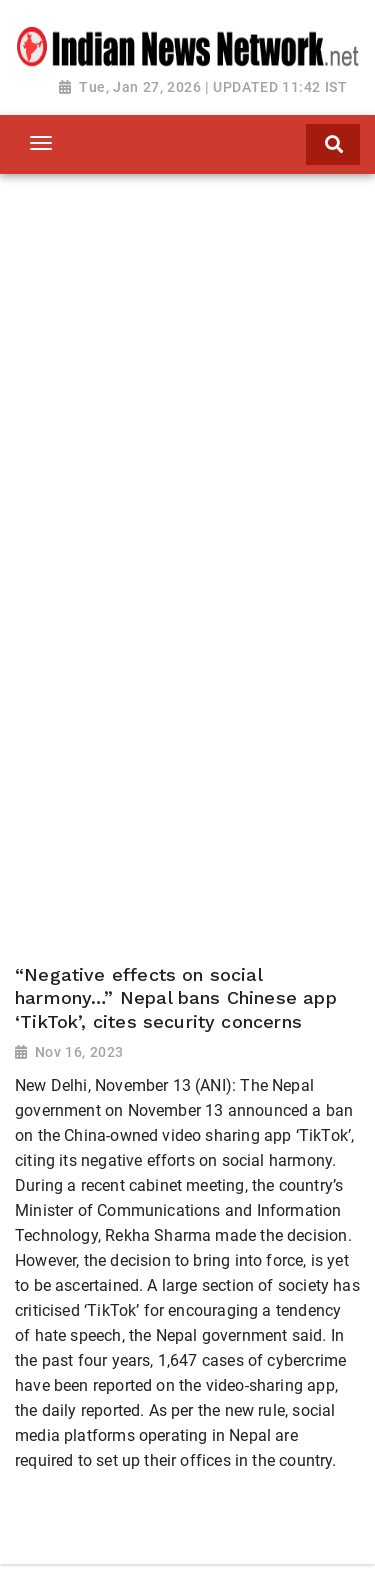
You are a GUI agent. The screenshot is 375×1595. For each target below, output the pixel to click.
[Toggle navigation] (40, 143)
